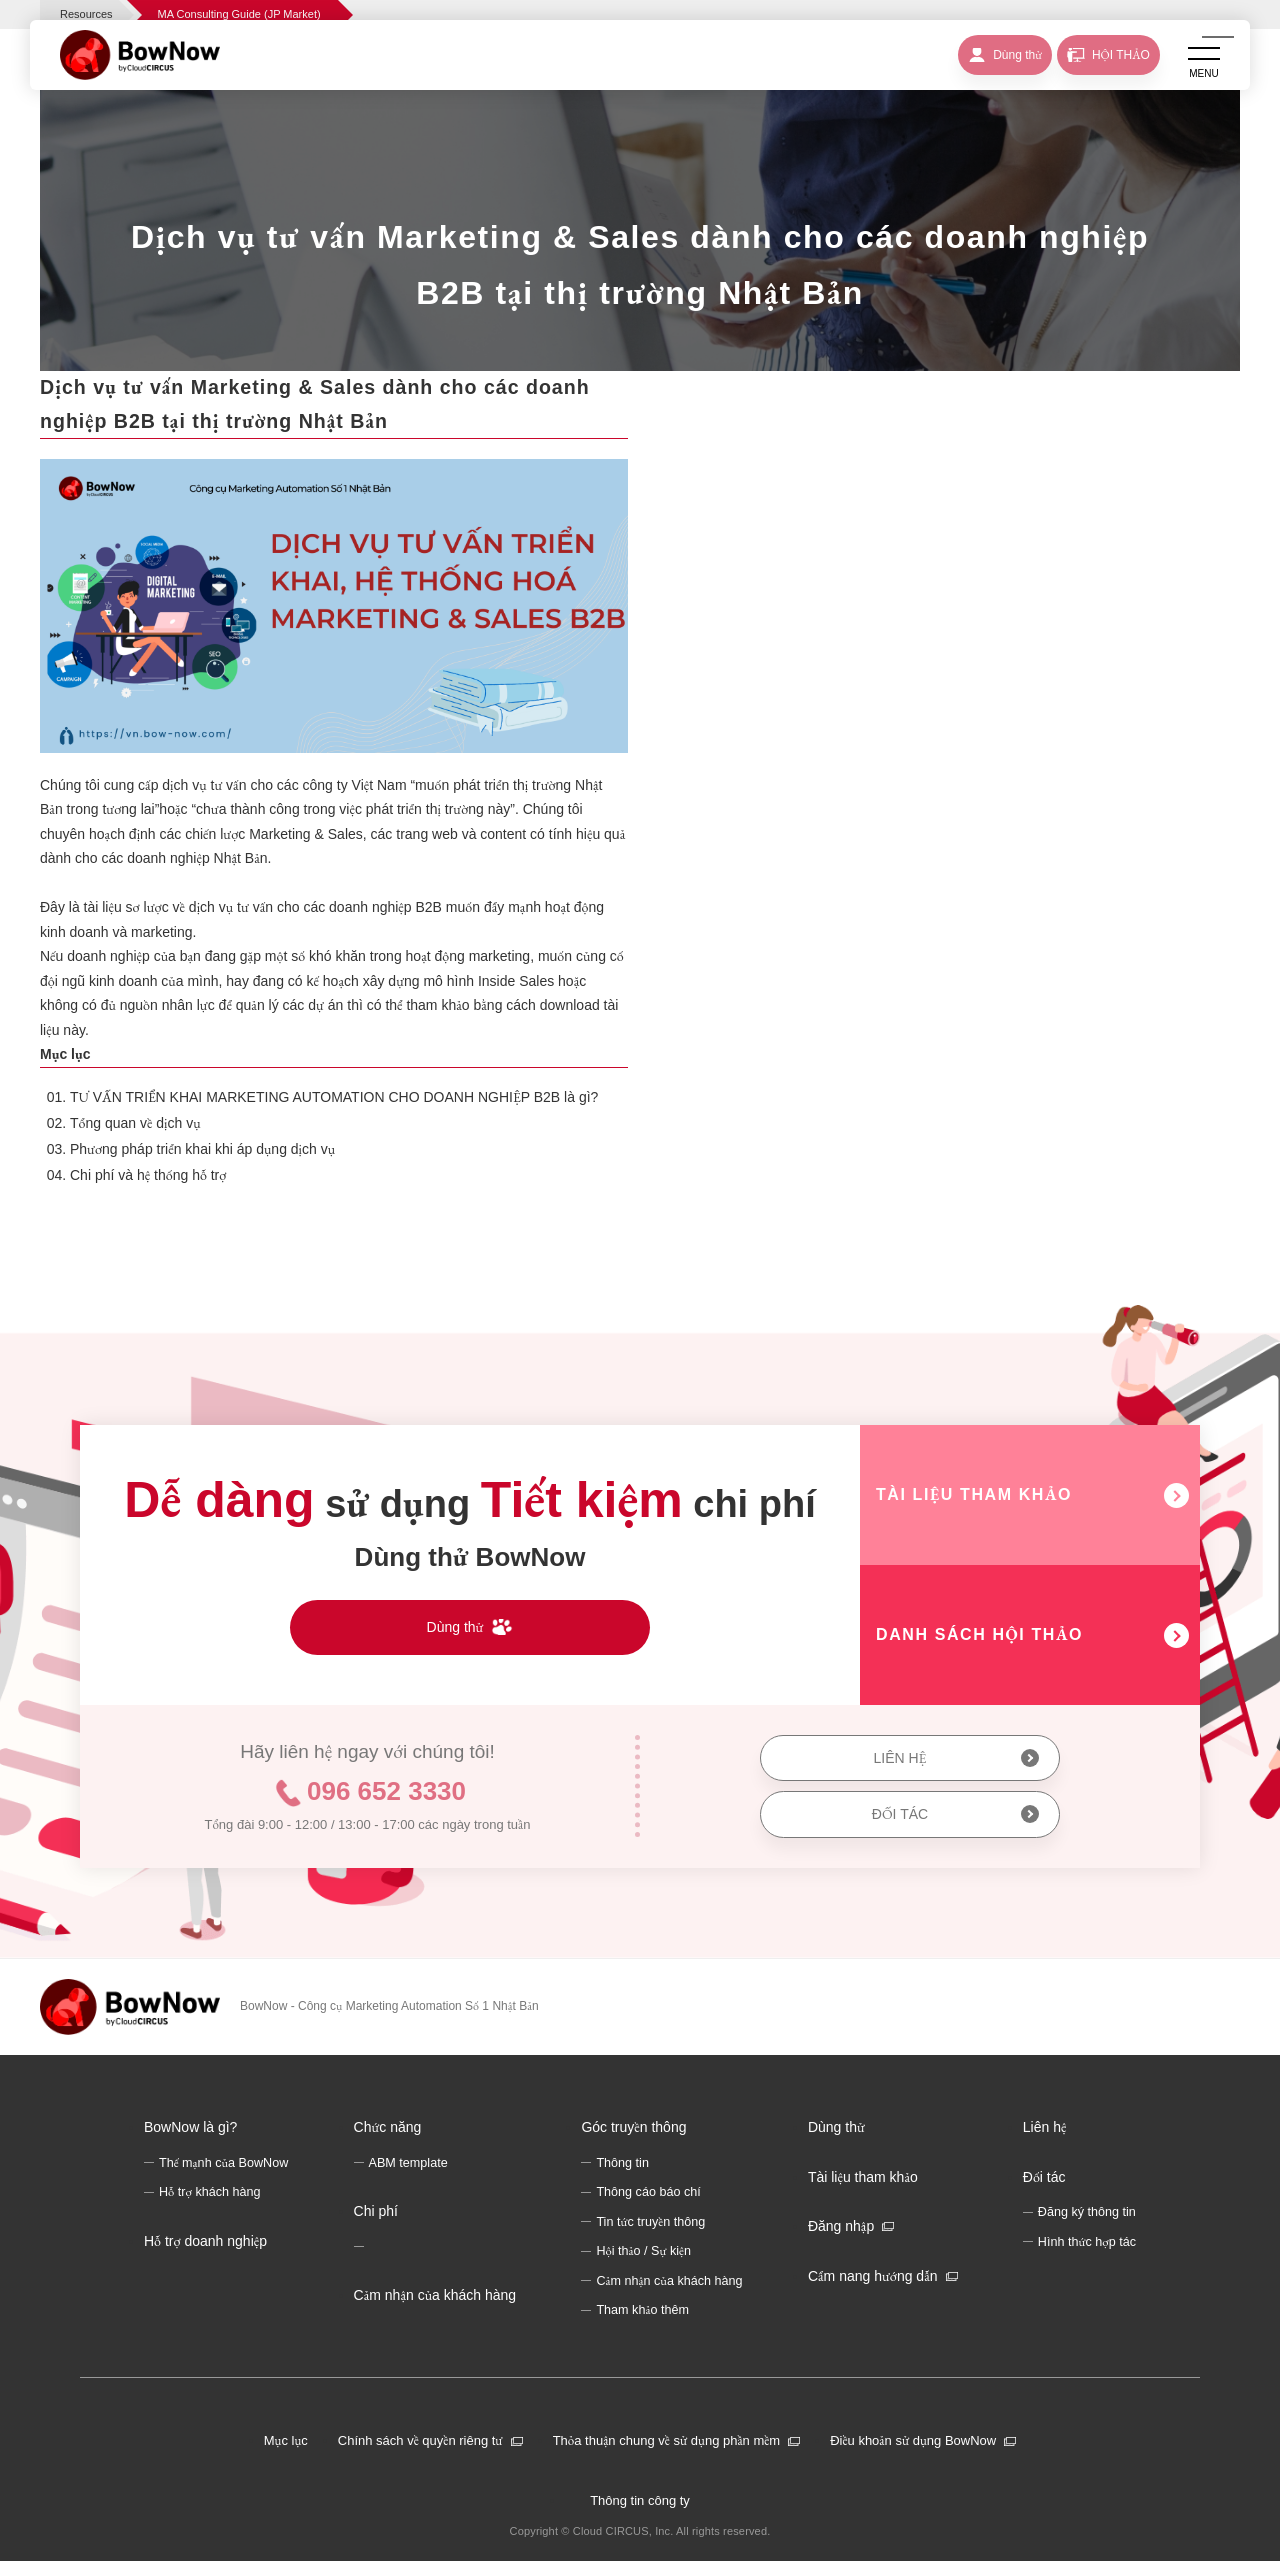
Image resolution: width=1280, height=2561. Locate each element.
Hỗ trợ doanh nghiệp (205, 2241)
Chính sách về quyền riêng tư (420, 2440)
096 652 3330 (386, 1791)
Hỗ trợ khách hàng (210, 2192)
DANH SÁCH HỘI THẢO (979, 1634)
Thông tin (622, 2163)
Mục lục (286, 2440)
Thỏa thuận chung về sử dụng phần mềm (667, 2440)
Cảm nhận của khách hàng (435, 2295)
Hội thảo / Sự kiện (643, 2251)
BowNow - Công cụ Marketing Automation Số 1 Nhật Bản (389, 2006)
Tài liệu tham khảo (863, 2177)
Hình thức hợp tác (1087, 2242)
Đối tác (1044, 2177)
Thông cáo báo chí (648, 2192)
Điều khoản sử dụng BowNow (913, 2440)
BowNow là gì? (190, 2127)
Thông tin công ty (640, 2500)
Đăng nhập (841, 2226)
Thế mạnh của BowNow (223, 2163)
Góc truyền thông (633, 2127)
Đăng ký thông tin (1087, 2212)
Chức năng (388, 2127)
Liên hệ (1045, 2127)
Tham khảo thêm (642, 2310)
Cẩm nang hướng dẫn (873, 2276)
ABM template (408, 2163)
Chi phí (376, 2211)
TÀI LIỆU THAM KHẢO (974, 1494)
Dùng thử (836, 2127)
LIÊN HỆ (899, 1758)
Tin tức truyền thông (650, 2222)
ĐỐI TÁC (900, 1814)
